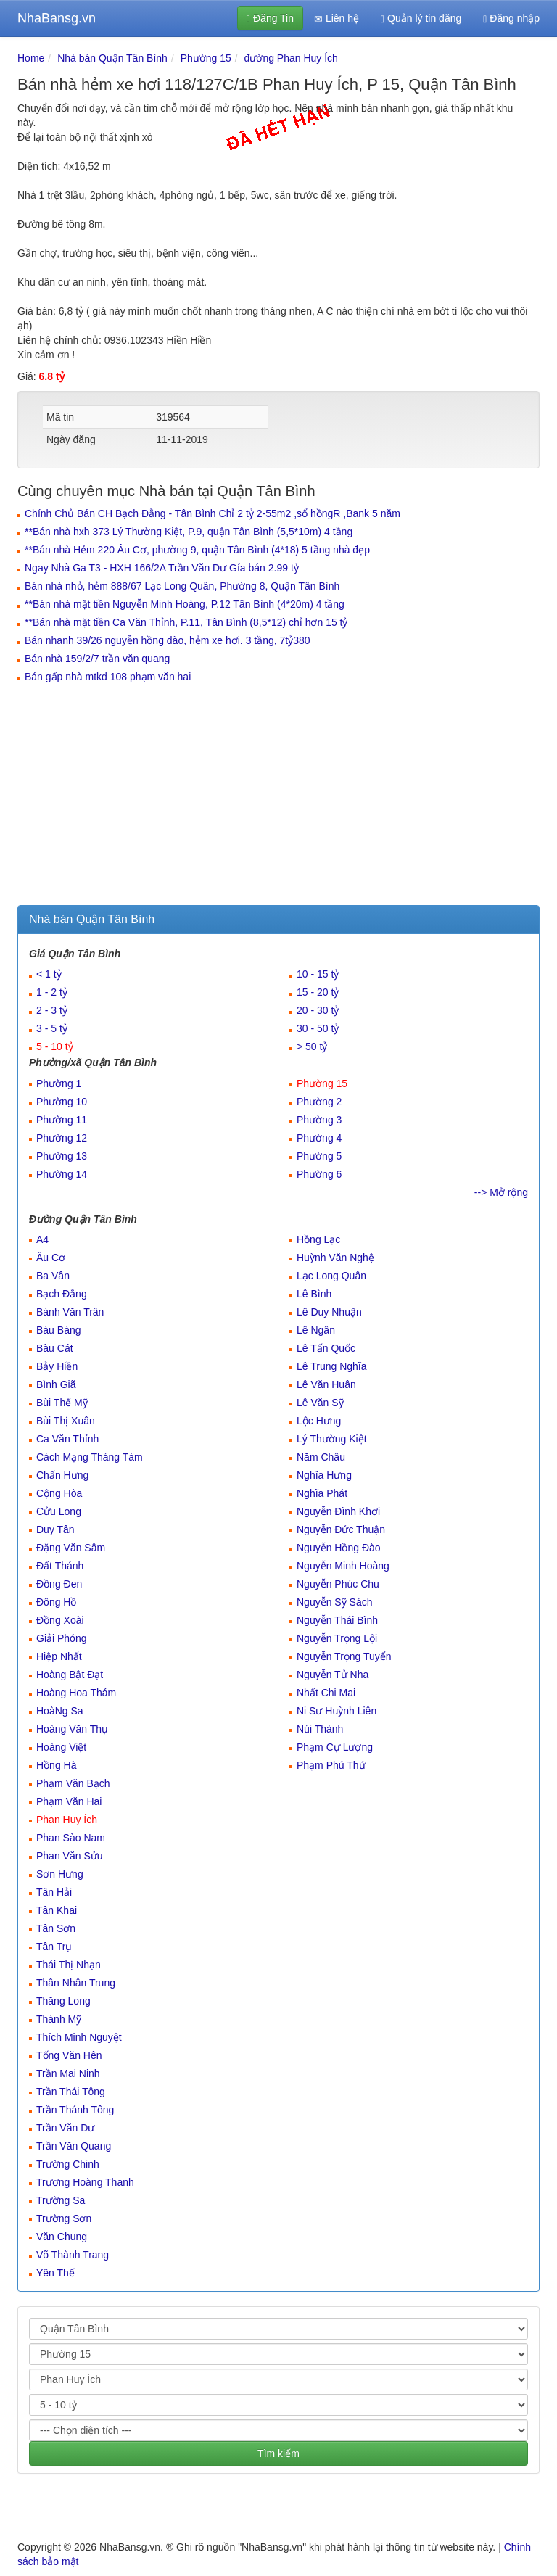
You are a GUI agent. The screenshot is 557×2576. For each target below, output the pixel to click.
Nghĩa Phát (322, 1493)
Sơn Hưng (59, 1874)
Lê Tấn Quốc (326, 1348)
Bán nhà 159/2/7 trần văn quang (97, 658)
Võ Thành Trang (72, 2255)
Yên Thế (55, 2273)
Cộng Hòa (59, 1493)
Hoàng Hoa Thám (76, 1692)
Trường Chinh (67, 2164)
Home (30, 58)
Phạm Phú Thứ (331, 1765)
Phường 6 (319, 1174)
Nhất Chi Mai (326, 1692)
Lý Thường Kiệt (332, 1439)
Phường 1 (58, 1083)
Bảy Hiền (57, 1366)
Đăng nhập (511, 18)
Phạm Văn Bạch (73, 1783)
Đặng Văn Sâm (70, 1547)
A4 (42, 1239)
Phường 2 (319, 1101)
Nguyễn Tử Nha (332, 1674)
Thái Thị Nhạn (68, 1964)
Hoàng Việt (61, 1747)
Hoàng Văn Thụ (72, 1729)
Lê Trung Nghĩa (332, 1366)
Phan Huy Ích (66, 1819)
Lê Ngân (316, 1330)
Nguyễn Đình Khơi (338, 1511)
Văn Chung (61, 2236)
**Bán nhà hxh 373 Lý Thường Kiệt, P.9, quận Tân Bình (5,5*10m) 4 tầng (188, 531)
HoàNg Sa (59, 1711)
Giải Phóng (61, 1638)
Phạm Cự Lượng (335, 1747)
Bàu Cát (54, 1348)
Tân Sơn (55, 1928)
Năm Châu (321, 1457)
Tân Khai (56, 1910)
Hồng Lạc (318, 1239)
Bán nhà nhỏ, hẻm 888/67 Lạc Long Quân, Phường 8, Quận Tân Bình (182, 586)
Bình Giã (55, 1384)
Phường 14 (61, 1174)
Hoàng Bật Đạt (69, 1674)
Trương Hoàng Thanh (85, 2182)
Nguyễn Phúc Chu (338, 1584)
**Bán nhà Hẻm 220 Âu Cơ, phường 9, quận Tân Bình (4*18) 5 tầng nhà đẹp (197, 550)
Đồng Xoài (60, 1620)
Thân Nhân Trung (75, 1983)
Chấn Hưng (62, 1475)
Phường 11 (61, 1120)
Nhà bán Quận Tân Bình (112, 58)
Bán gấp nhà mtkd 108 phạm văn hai (108, 676)
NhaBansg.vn (56, 18)
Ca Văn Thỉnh (67, 1439)
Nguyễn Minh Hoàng (343, 1566)
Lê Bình (314, 1294)
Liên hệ (336, 18)
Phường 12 (61, 1138)
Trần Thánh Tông (75, 2109)
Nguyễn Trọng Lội (337, 1638)
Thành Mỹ (58, 2019)
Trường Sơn (63, 2218)
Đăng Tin (270, 18)
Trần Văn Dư (65, 2128)
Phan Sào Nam (70, 1838)
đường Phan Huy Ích (291, 58)
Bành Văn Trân (70, 1312)
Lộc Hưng (319, 1421)
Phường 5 (319, 1156)
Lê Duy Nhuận (329, 1312)
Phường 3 (319, 1120)
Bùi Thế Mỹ (62, 1402)
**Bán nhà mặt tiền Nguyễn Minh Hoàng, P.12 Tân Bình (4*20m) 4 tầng (184, 604)
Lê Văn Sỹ (320, 1402)
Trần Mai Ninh (68, 2073)
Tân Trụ (54, 1946)
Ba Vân (53, 1275)
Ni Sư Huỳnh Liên (336, 1711)
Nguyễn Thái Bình (337, 1620)
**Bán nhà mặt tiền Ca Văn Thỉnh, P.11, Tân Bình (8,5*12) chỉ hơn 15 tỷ (186, 622)
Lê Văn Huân (326, 1384)
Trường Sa (60, 2200)
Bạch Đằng (61, 1294)
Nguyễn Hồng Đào (339, 1547)
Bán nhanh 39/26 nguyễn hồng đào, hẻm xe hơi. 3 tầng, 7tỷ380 (167, 640)
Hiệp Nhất (59, 1656)
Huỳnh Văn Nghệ (335, 1257)
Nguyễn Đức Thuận (341, 1529)
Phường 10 (61, 1101)
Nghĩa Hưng (324, 1475)
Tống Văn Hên (69, 2055)
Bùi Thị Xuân (65, 1421)
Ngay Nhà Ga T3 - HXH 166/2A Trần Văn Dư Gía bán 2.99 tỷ (162, 568)
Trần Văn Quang (73, 2146)
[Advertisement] (278, 796)
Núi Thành (320, 1729)
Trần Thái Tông (70, 2091)
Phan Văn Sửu (69, 1856)
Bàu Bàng (58, 1330)
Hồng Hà (56, 1765)
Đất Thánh (59, 1566)
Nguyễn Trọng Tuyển (344, 1656)
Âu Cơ (50, 1257)
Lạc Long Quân (331, 1275)
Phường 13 (61, 1156)
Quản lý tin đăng (421, 18)
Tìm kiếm (278, 2453)
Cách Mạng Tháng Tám (89, 1457)
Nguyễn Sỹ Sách (335, 1602)
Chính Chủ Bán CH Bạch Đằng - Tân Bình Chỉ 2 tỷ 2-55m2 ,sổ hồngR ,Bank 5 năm (212, 513)
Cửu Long (58, 1511)
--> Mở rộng (501, 1192)
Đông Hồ (56, 1602)
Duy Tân (55, 1529)
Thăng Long (63, 2001)
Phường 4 (319, 1138)
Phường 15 (206, 58)
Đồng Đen (59, 1584)
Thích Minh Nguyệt (79, 2037)
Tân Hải (54, 1892)
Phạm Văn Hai (69, 1801)
